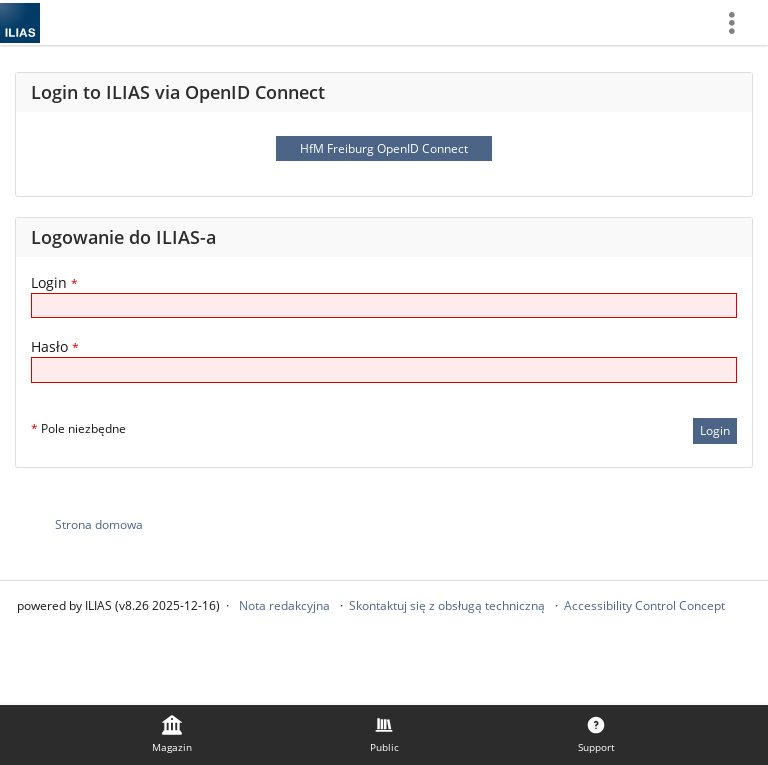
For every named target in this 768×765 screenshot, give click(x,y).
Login (54, 282)
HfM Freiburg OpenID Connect (384, 148)
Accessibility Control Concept (644, 605)
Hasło (55, 346)
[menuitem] (739, 22)
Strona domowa (99, 524)
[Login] (384, 305)
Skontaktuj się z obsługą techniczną (447, 605)
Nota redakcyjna (284, 605)
